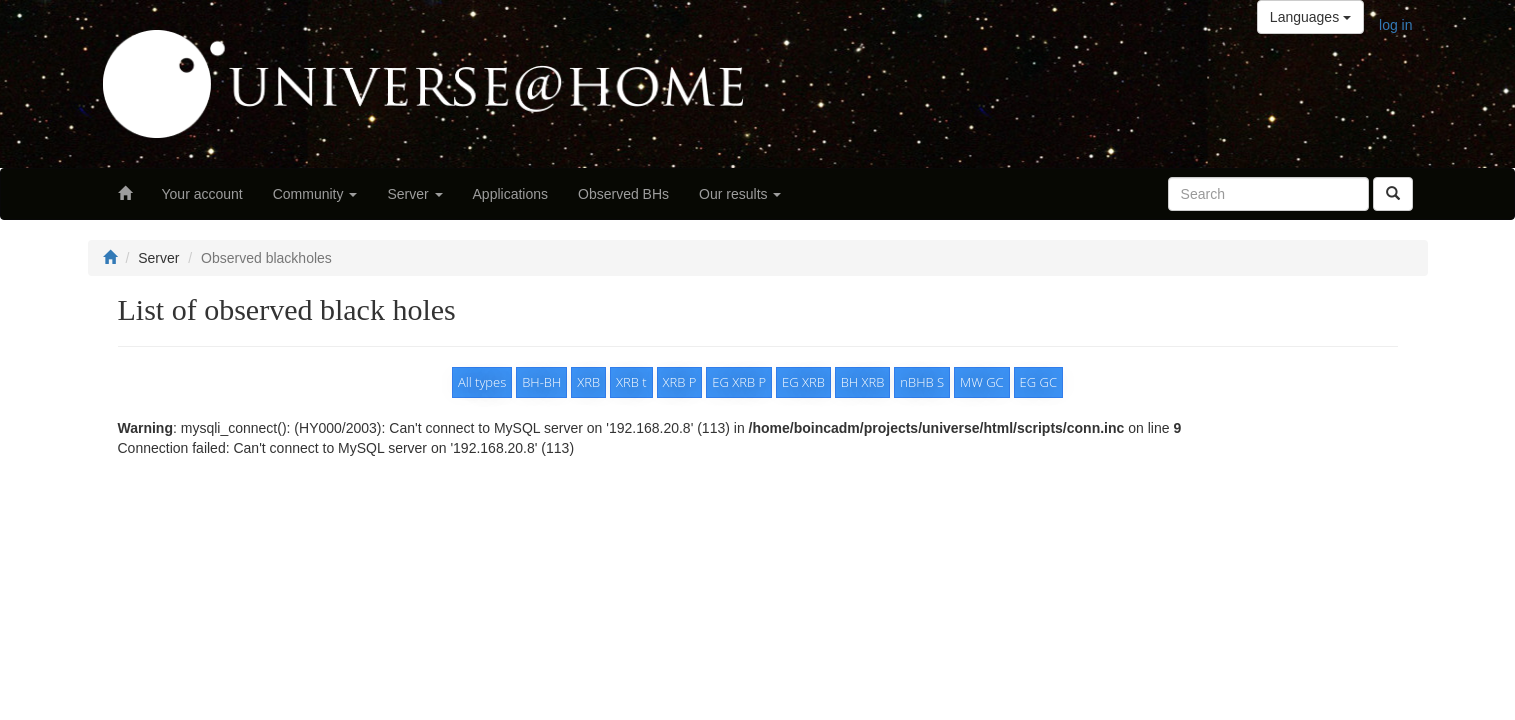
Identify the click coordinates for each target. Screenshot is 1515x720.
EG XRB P (739, 382)
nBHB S (922, 382)
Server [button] (414, 194)
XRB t (631, 382)
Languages (1310, 17)
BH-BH (541, 382)
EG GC (1038, 382)
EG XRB (803, 382)
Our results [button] (740, 194)
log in (1395, 25)
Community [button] (315, 194)
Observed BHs (623, 194)
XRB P (680, 382)
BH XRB (863, 382)
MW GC (982, 382)
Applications (511, 194)
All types (482, 382)
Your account (202, 194)
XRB (588, 382)
